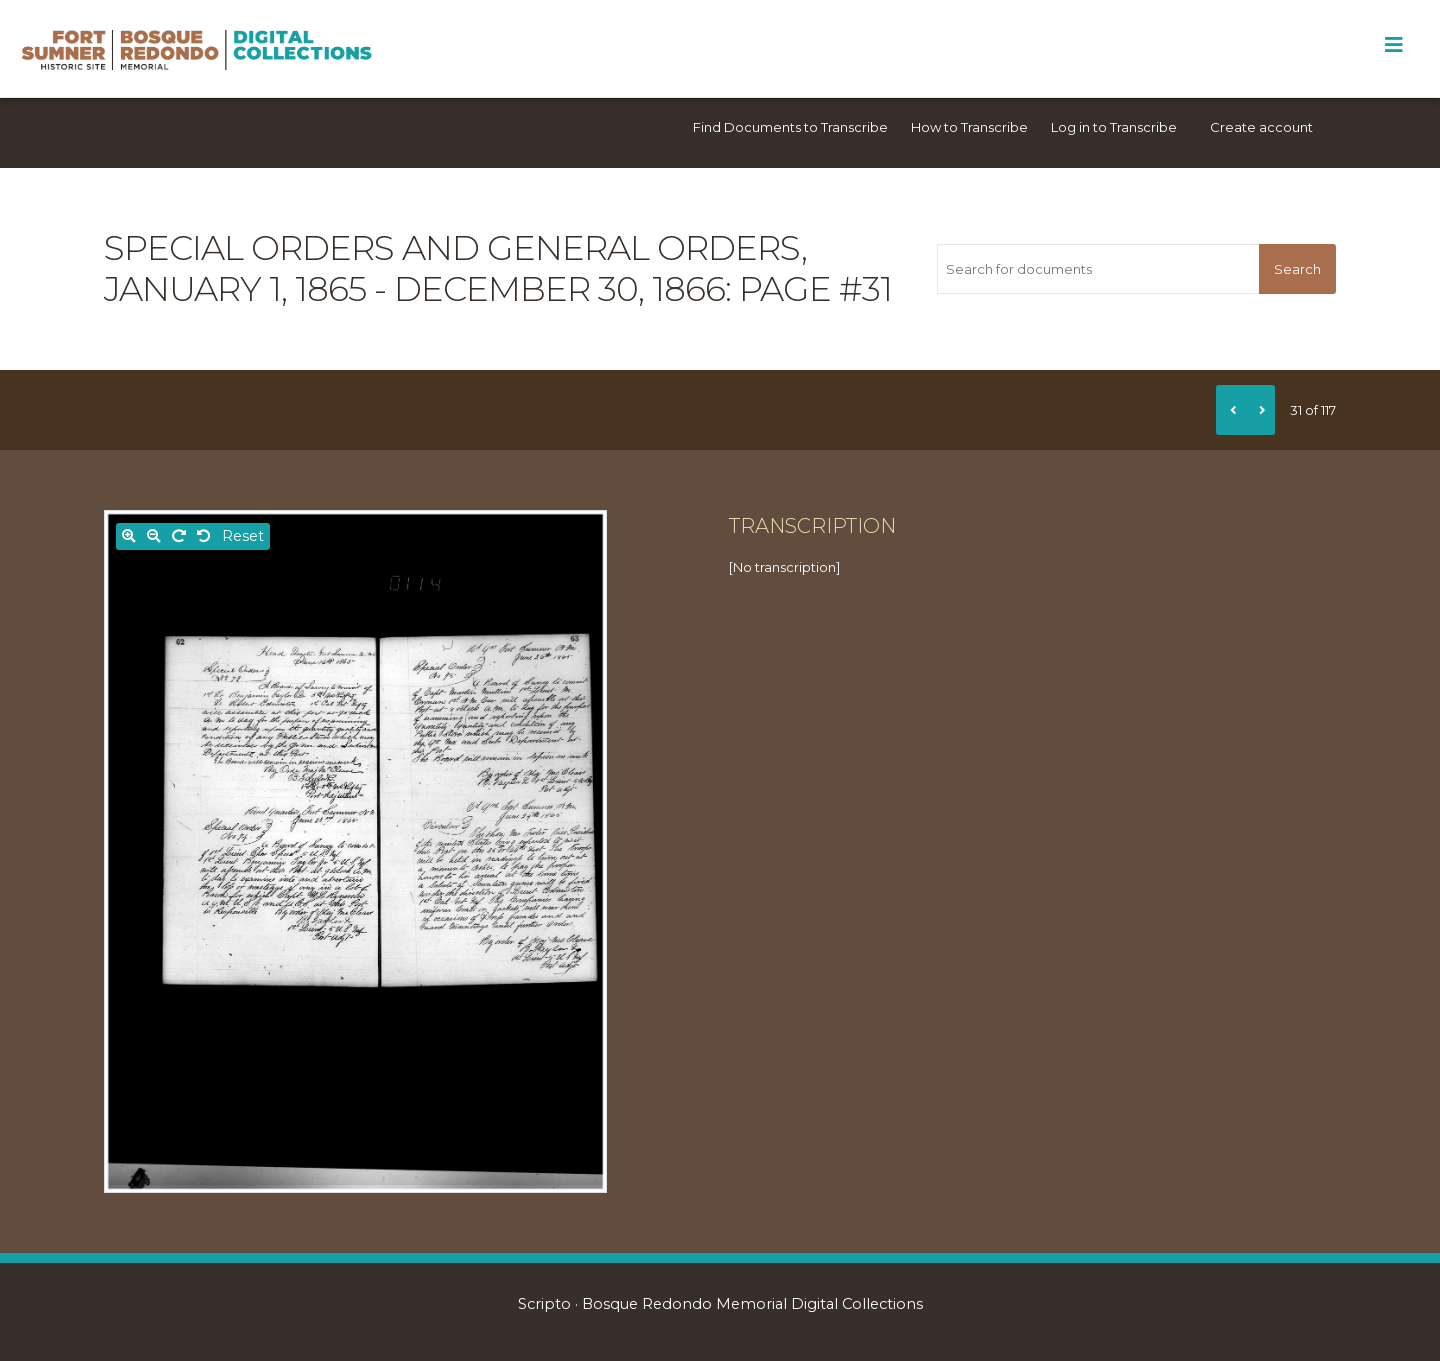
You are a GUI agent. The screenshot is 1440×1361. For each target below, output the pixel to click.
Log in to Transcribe (1114, 127)
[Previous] (1231, 410)
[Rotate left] (204, 536)
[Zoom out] (154, 536)
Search (1297, 269)
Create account (1261, 127)
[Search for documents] (1098, 269)
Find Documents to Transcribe (790, 127)
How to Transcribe (969, 127)
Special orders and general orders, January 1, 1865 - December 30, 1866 (455, 268)
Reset (243, 536)
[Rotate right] (179, 536)
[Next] (1260, 410)
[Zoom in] (129, 536)
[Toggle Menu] (1393, 45)
